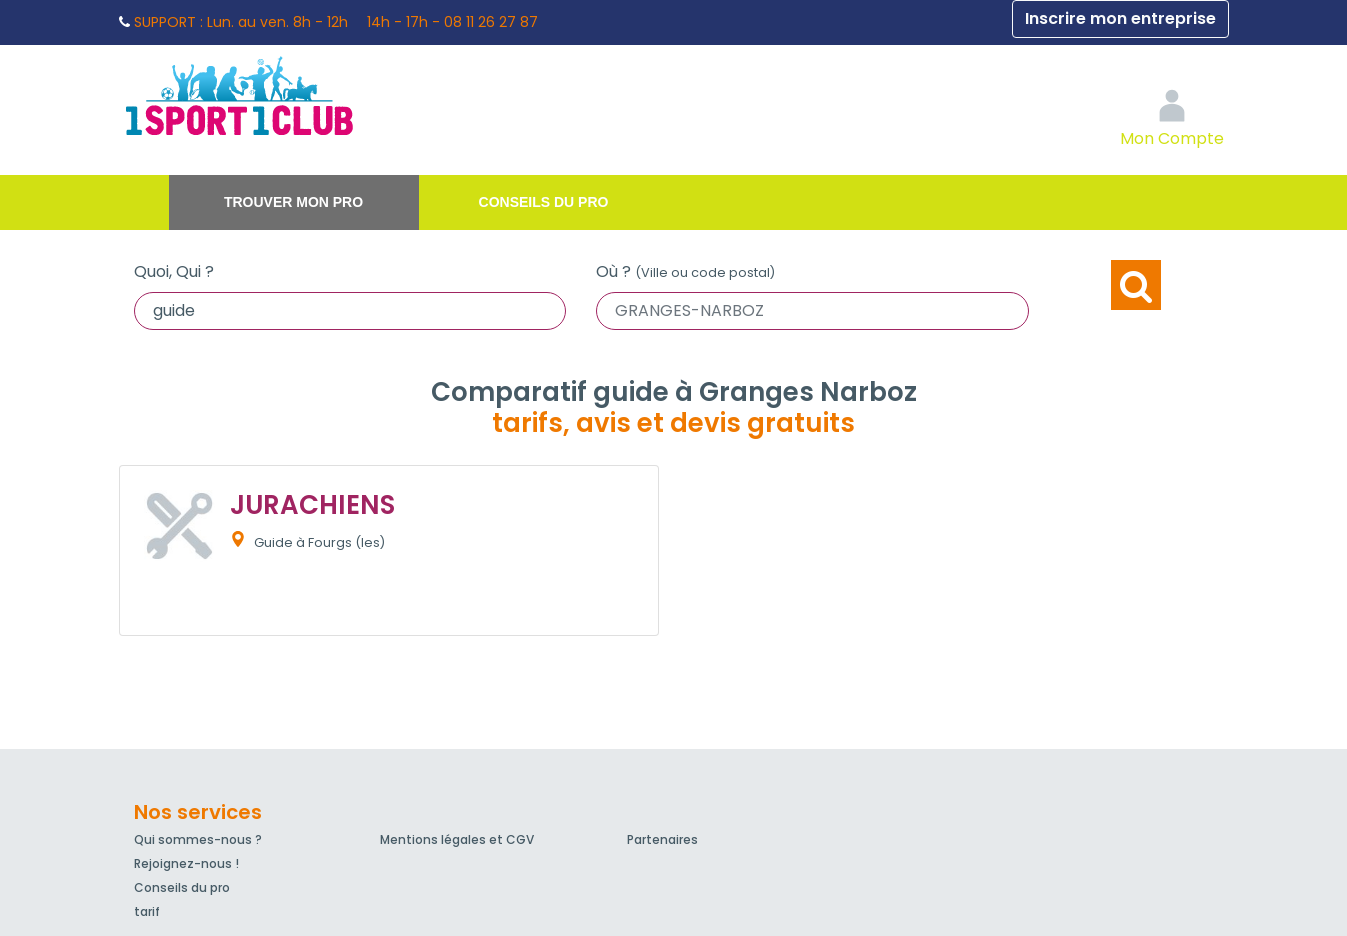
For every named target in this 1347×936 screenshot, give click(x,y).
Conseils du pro (544, 202)
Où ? (685, 271)
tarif (147, 911)
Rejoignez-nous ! (186, 863)
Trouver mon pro (293, 202)
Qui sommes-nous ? (198, 839)
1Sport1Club (304, 95)
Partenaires (662, 839)
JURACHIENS (312, 505)
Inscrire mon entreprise (1120, 18)
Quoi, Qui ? (174, 271)
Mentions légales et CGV (457, 839)
